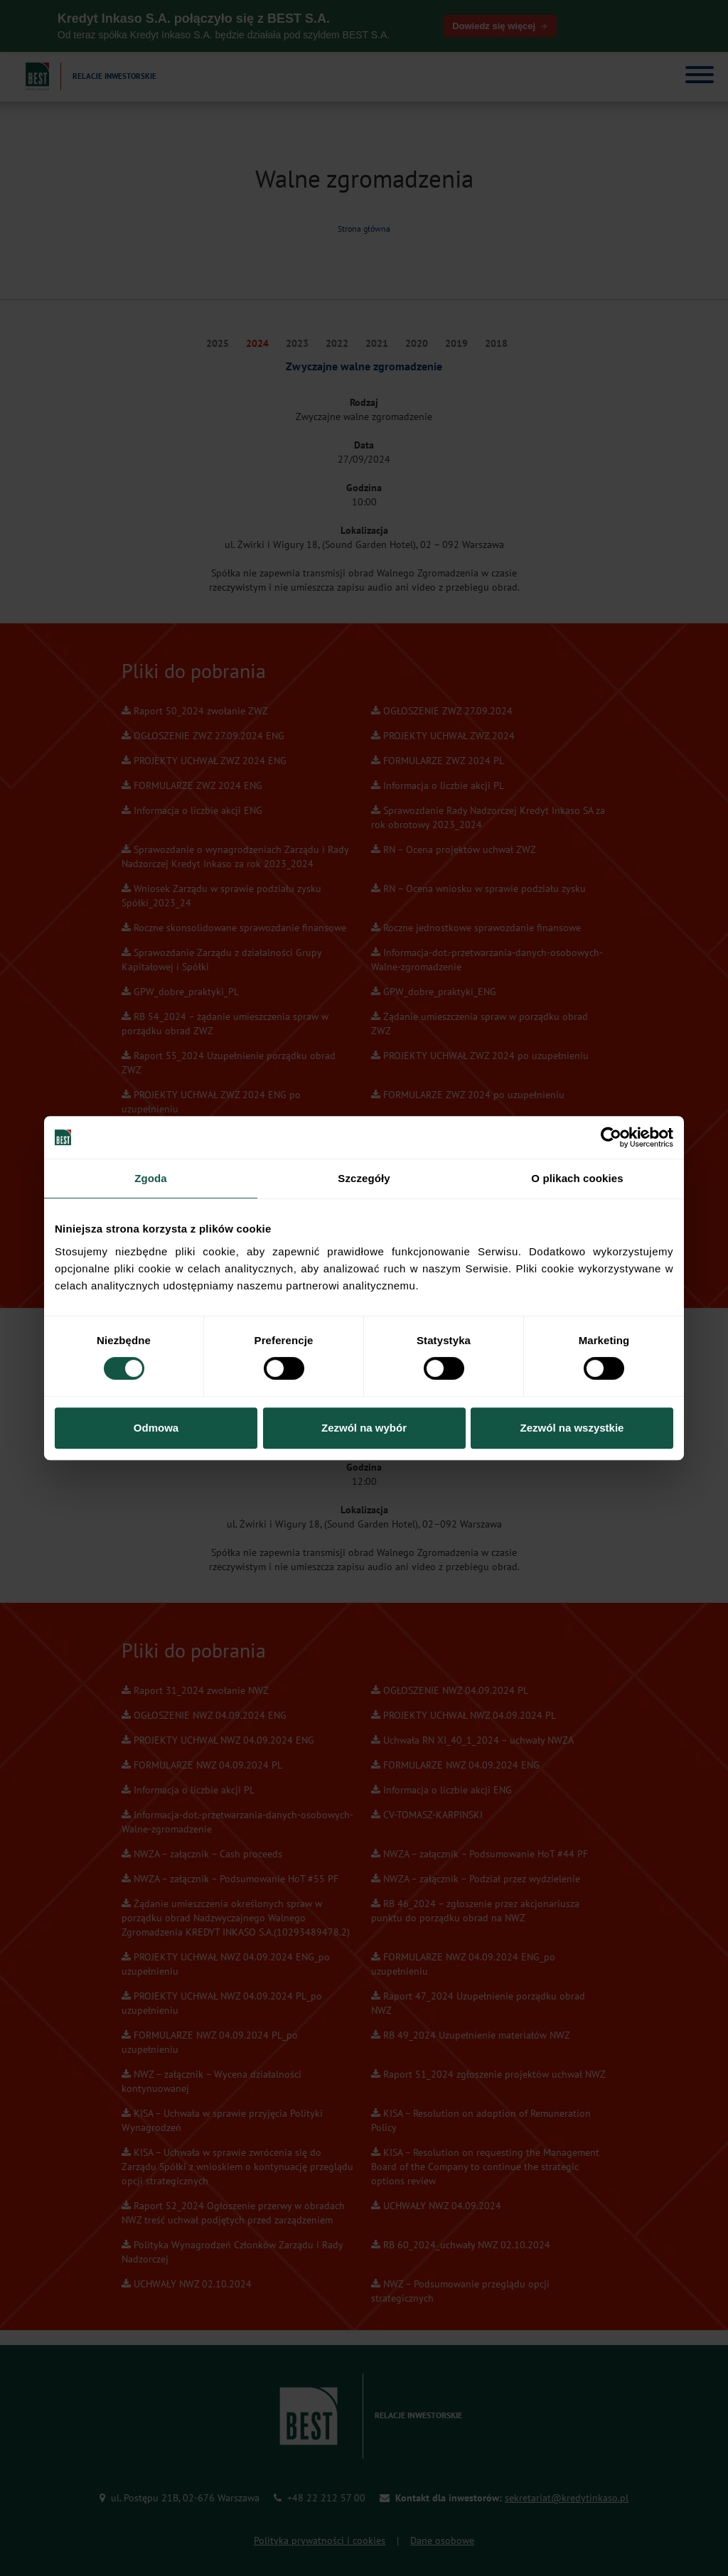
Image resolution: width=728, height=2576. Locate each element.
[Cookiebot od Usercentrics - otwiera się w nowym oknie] (611, 1137)
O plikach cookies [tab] (577, 1178)
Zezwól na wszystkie (572, 1428)
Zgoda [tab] (150, 1178)
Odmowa (156, 1428)
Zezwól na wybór (364, 1428)
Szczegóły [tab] (364, 1178)
